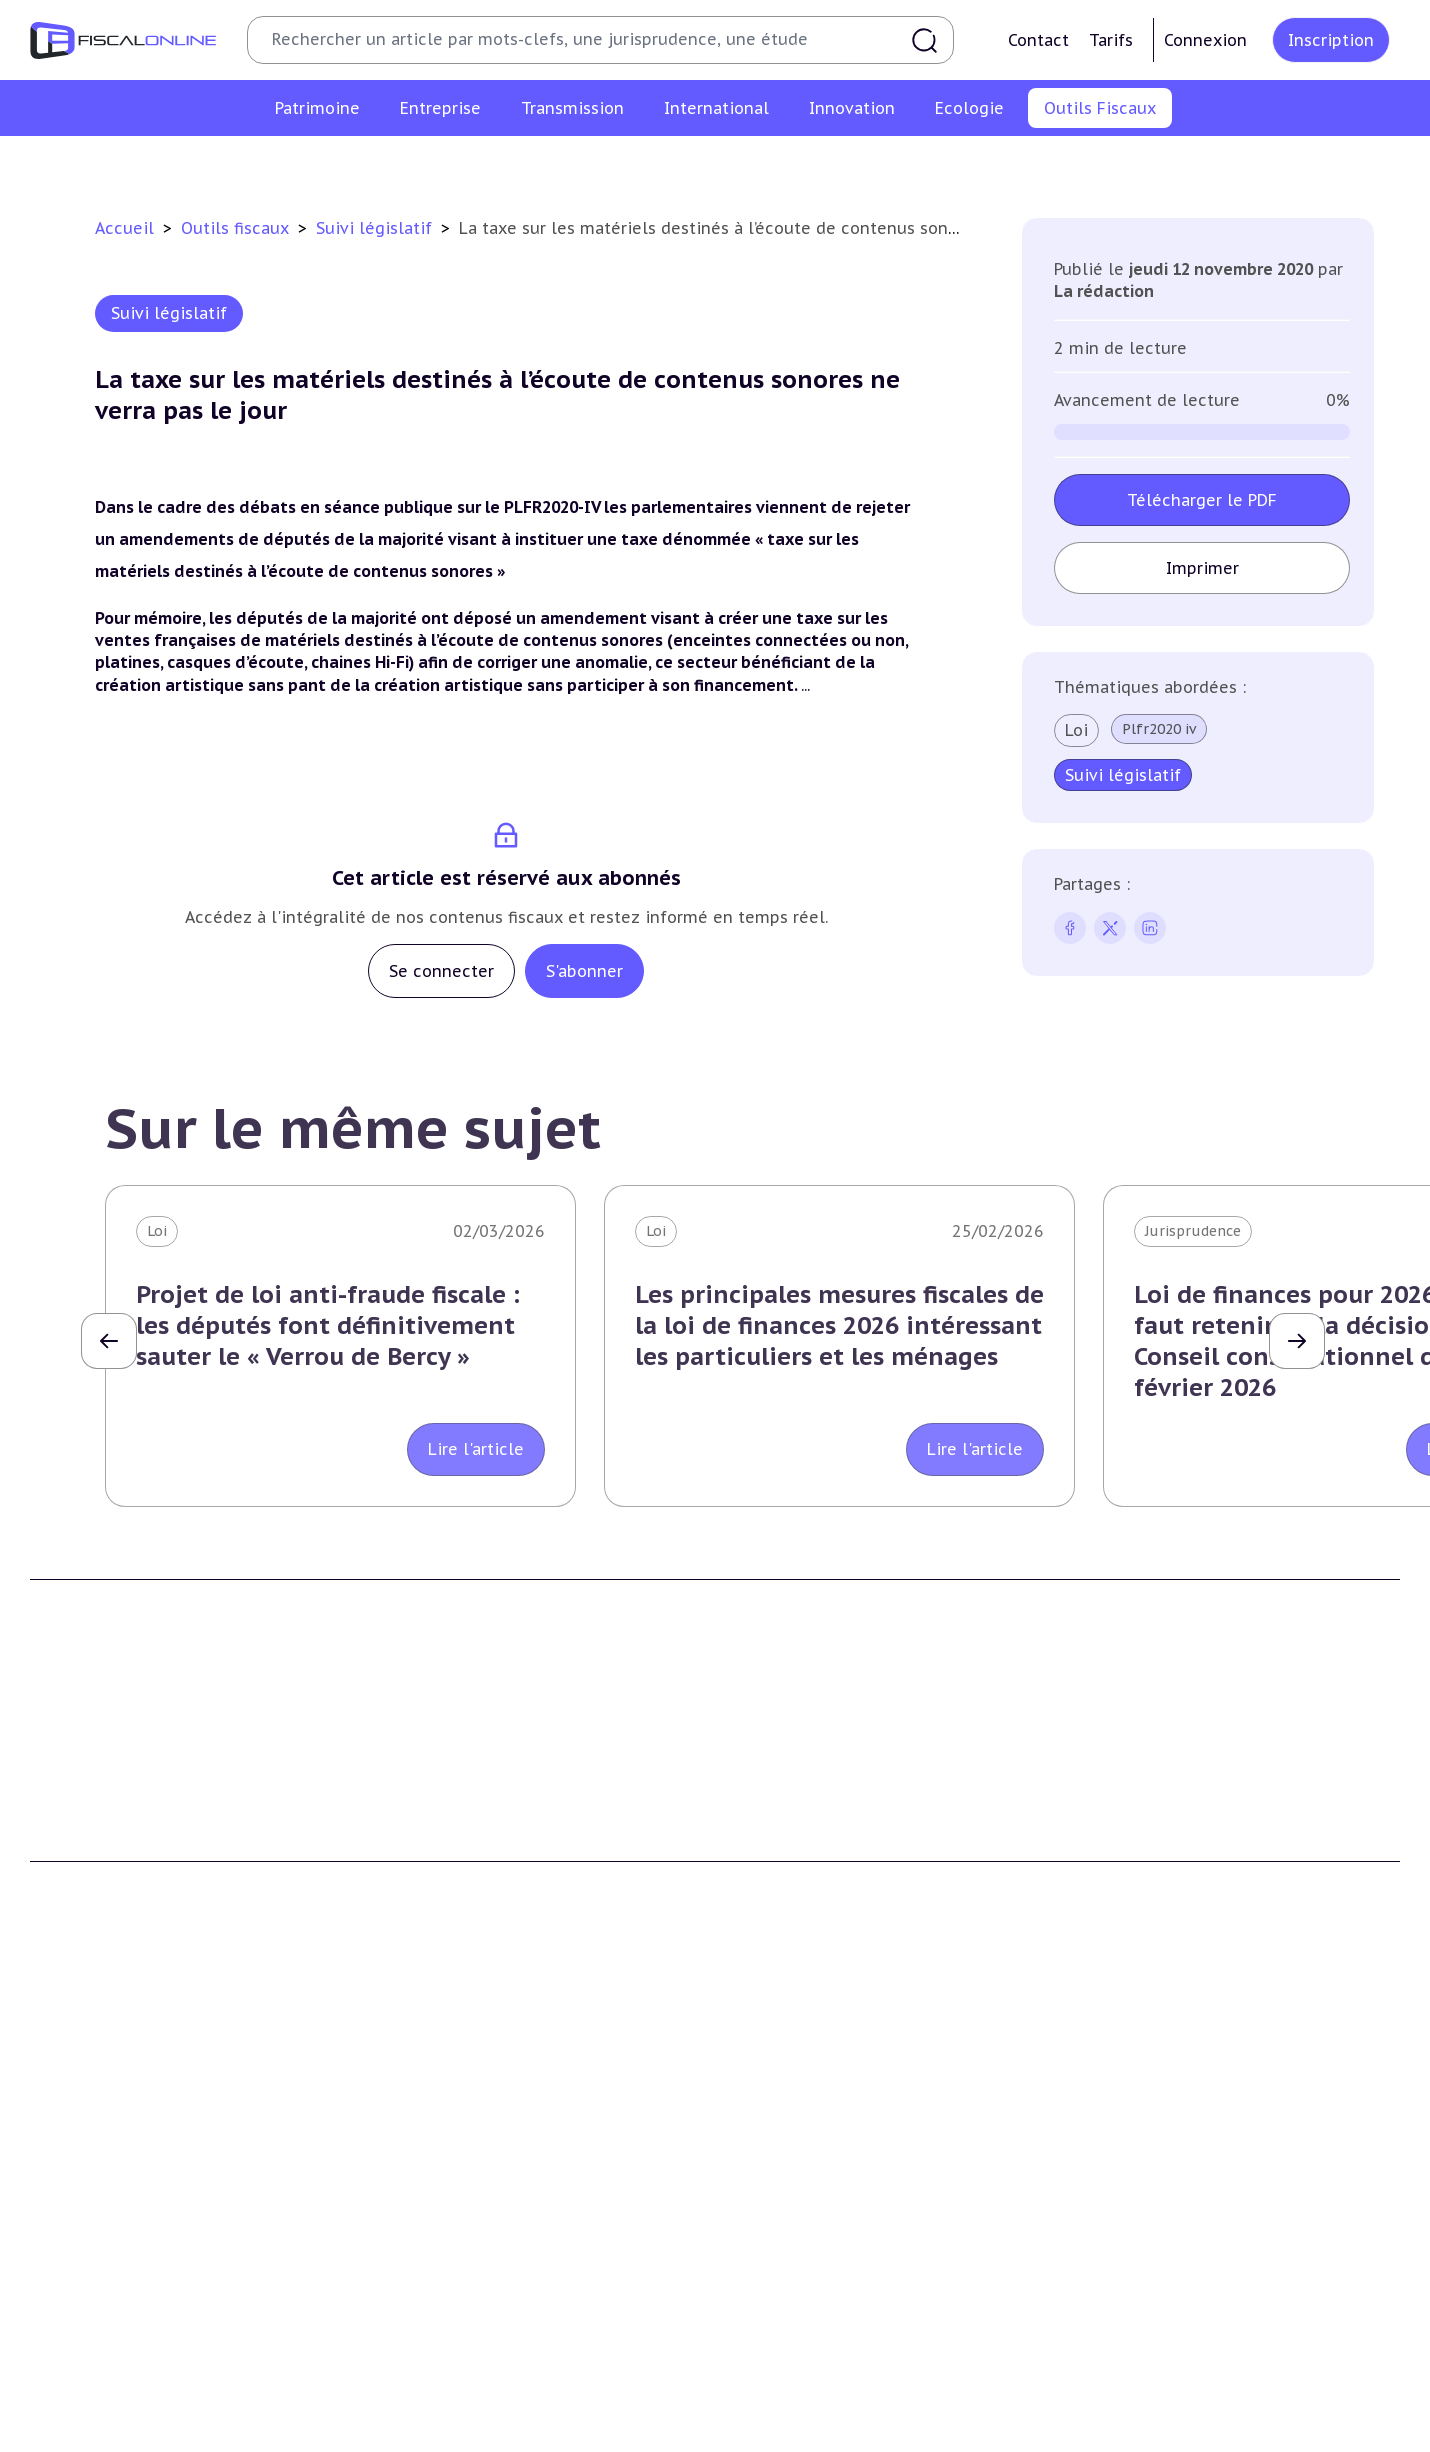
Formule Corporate (798, 1867)
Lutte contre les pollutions (477, 2401)
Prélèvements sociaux (106, 2284)
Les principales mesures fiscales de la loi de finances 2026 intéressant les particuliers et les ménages (839, 1325)
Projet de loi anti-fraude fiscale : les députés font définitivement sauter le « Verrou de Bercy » (328, 1325)
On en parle (1127, 2360)
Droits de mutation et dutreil (834, 2193)
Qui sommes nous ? (450, 1806)
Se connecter (441, 971)
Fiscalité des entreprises (477, 2091)
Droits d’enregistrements (468, 2254)
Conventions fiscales (1153, 2132)
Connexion (1205, 40)
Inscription (1331, 40)
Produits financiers (95, 2314)
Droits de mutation (98, 2223)
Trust (1101, 2254)
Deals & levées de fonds (1165, 2431)
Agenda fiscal (619, 164)
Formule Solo (778, 1836)
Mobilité (1111, 2284)
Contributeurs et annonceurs (484, 1867)
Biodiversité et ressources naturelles (509, 2431)
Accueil (124, 228)
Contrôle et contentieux (897, 164)
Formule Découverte (803, 1806)
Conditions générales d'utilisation (1199, 1806)
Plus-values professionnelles (832, 2132)
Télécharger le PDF (1202, 500)
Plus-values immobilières (119, 2162)
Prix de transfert (1140, 2314)
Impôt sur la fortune (104, 2193)
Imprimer (1202, 568)
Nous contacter (435, 1897)
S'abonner (584, 971)
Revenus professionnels (464, 2162)
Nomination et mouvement (1178, 2401)
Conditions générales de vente (1186, 1836)
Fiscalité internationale (1174, 2091)
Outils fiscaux (237, 228)
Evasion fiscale (1132, 2223)
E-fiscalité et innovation (124, 2360)
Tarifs (1111, 40)
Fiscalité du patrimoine (120, 2091)
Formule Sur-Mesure (803, 1897)
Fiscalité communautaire (1170, 2193)
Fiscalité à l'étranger (1152, 2162)
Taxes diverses (430, 2284)
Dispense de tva (785, 2223)
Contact (1038, 40)
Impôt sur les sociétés (459, 2132)
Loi (1076, 730)
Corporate (416, 2345)
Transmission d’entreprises (835, 2091)
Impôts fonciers (86, 2254)
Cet (393, 2223)
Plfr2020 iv (1159, 729)
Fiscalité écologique (459, 2360)
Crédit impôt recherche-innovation (151, 2401)
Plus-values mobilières (811, 2162)
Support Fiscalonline (453, 1836)
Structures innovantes (108, 2431)
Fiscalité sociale (436, 2314)
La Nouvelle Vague (163, 1946)
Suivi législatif (738, 164)
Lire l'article (476, 1449)
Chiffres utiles (499, 164)
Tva (392, 2193)
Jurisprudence (1193, 1231)
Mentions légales (1141, 1867)
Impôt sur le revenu (100, 2132)
